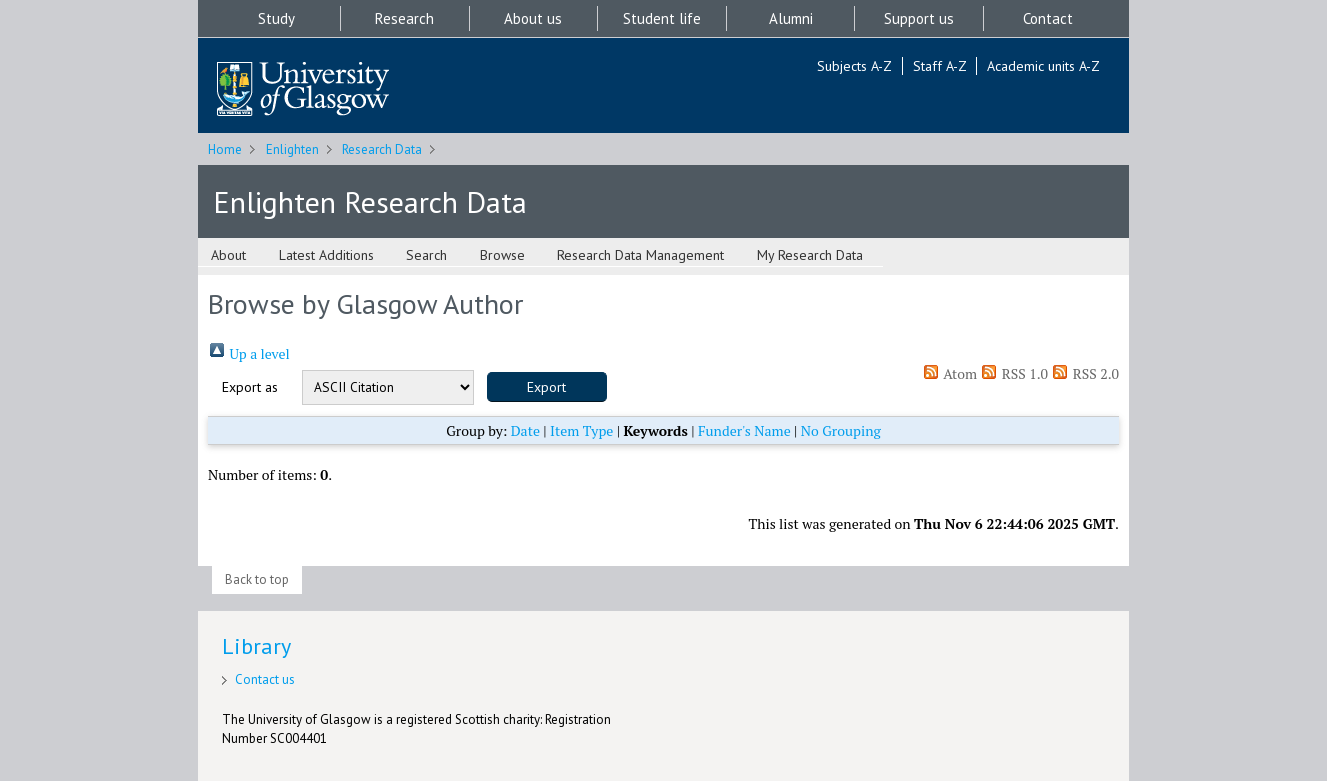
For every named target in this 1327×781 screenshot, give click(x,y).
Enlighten (292, 149)
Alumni (791, 18)
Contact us (265, 679)
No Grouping (841, 430)
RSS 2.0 (1085, 373)
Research (404, 18)
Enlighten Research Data (370, 201)
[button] (547, 387)
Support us (919, 18)
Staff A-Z (940, 66)
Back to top (257, 579)
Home (225, 149)
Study (276, 18)
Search (426, 255)
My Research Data (810, 255)
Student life (662, 18)
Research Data (382, 149)
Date (525, 430)
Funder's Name (744, 430)
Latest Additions (326, 255)
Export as (250, 387)
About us (533, 18)
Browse (502, 255)
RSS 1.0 (1014, 373)
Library (256, 646)
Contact (1048, 18)
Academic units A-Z (1043, 66)
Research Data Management (640, 255)
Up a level (249, 353)
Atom (949, 373)
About (228, 255)
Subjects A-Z (854, 66)
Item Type (581, 430)
